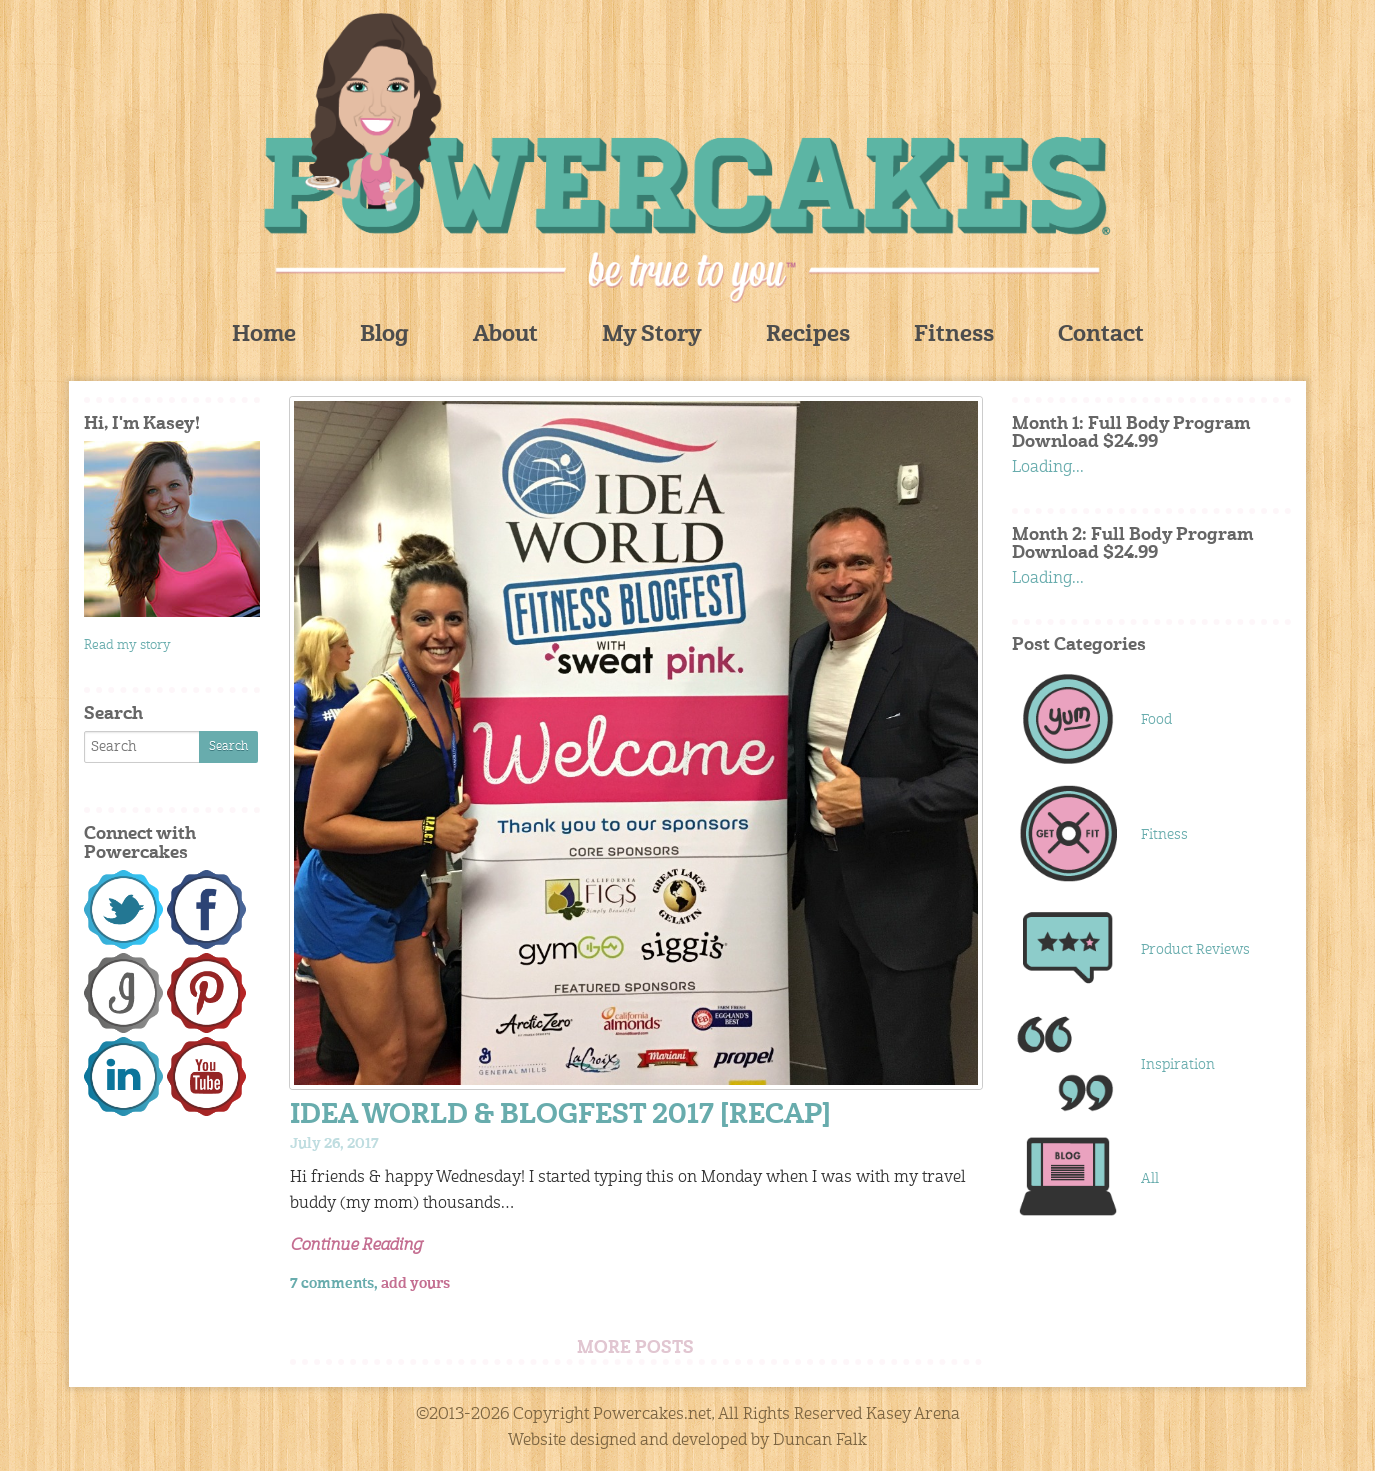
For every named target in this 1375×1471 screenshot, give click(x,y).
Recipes (808, 335)
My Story (652, 335)
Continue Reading (356, 1246)
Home (264, 335)
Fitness (954, 335)
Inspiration (1178, 1065)
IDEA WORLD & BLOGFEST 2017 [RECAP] (560, 1116)
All (1150, 1179)
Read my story (127, 645)
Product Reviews (1195, 950)
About (505, 335)
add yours (415, 1284)
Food (1156, 720)
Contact (1101, 335)
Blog (384, 335)
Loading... (1048, 468)
